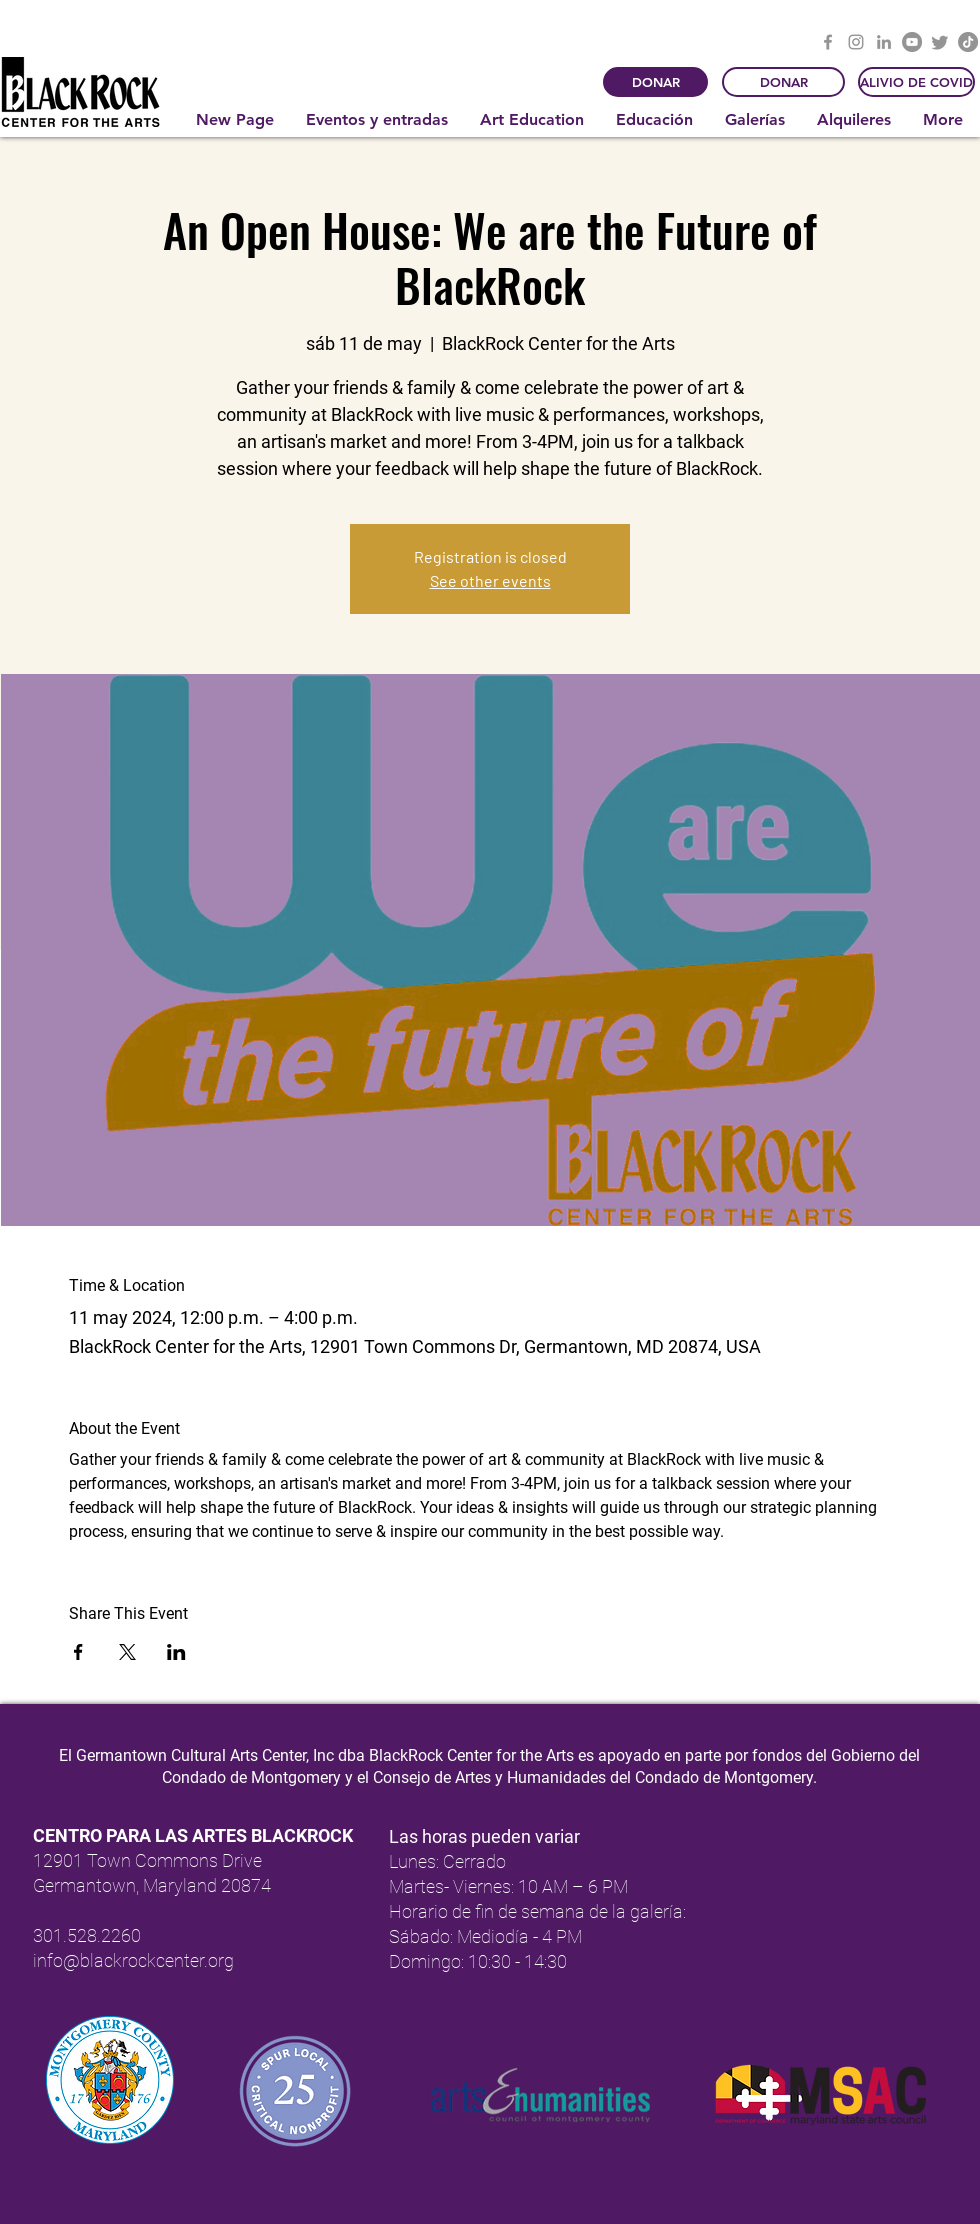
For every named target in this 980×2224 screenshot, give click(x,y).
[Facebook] (828, 42)
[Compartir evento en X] (127, 1652)
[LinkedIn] (884, 42)
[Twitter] (940, 42)
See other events (490, 580)
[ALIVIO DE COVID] (916, 82)
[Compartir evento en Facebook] (78, 1652)
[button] (378, 120)
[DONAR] (655, 82)
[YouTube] (912, 42)
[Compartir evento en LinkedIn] (176, 1652)
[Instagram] (856, 42)
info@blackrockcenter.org (133, 1960)
